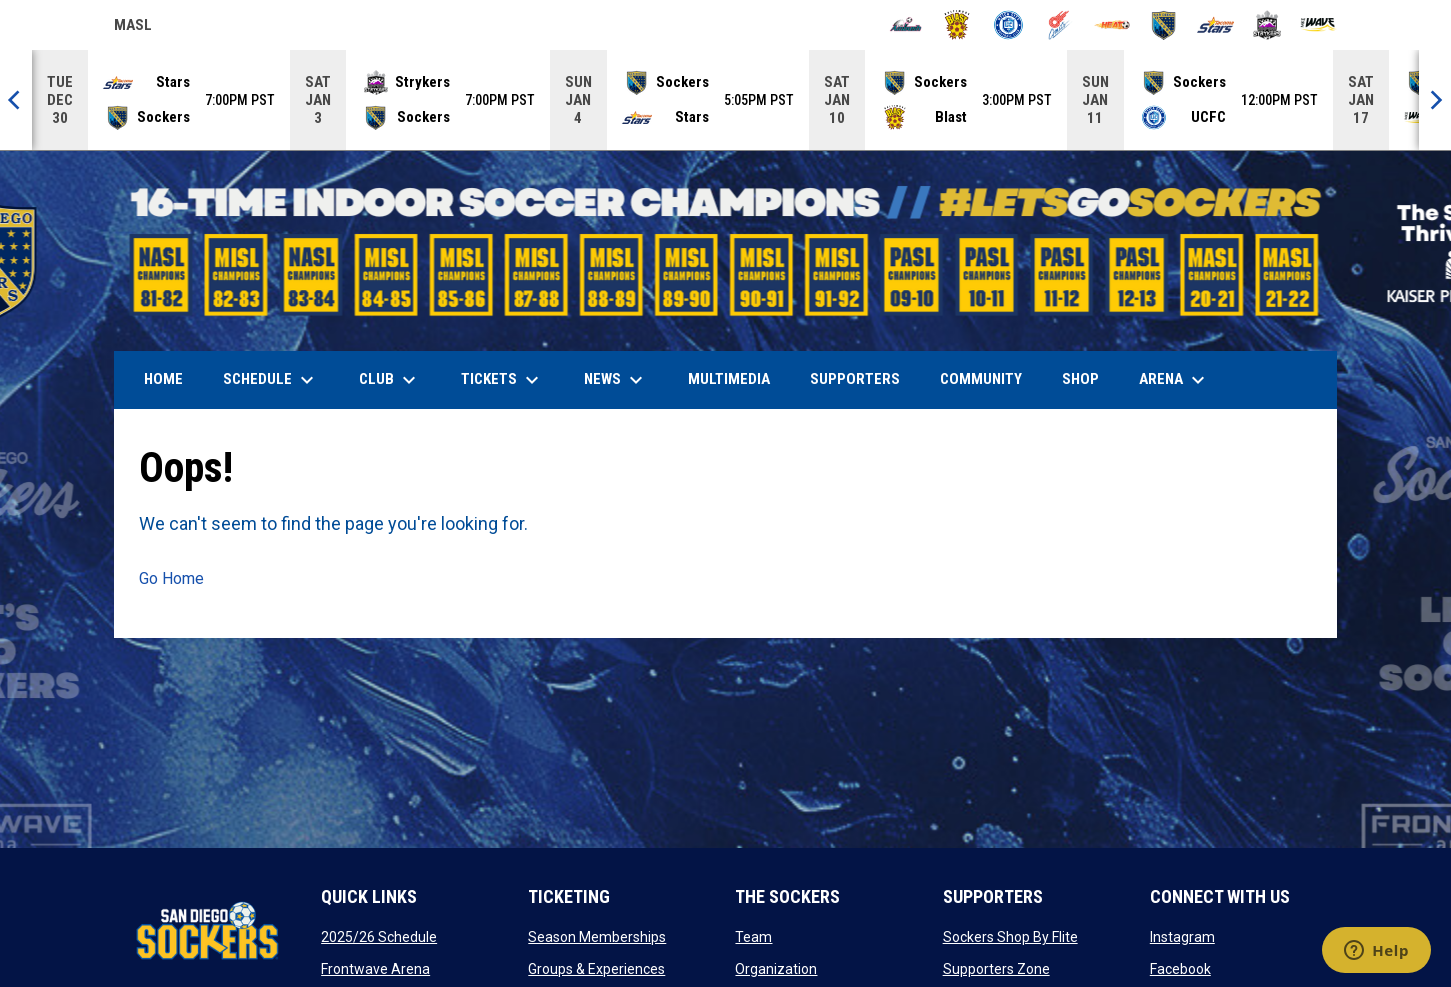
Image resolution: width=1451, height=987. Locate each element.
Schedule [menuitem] (271, 380)
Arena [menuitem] (1182, 380)
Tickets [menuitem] (502, 380)
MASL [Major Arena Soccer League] (133, 28)
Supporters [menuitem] (855, 379)
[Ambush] (905, 25)
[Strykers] (1267, 25)
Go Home (171, 578)
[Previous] (16, 100)
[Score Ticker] (725, 100)
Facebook (1180, 969)
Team (753, 937)
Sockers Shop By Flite (1010, 937)
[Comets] (1060, 25)
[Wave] (1318, 25)
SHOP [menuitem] (1088, 378)
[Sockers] (1163, 25)
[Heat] (1112, 25)
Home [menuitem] (163, 379)
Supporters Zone (996, 969)
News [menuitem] (616, 380)
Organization (776, 969)
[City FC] (1008, 25)
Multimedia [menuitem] (729, 379)
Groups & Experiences (596, 969)
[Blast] (957, 25)
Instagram (1182, 937)
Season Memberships (597, 937)
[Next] (1435, 100)
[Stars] (1215, 25)
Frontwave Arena (375, 969)
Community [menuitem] (981, 379)
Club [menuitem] (390, 380)
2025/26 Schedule (379, 937)
